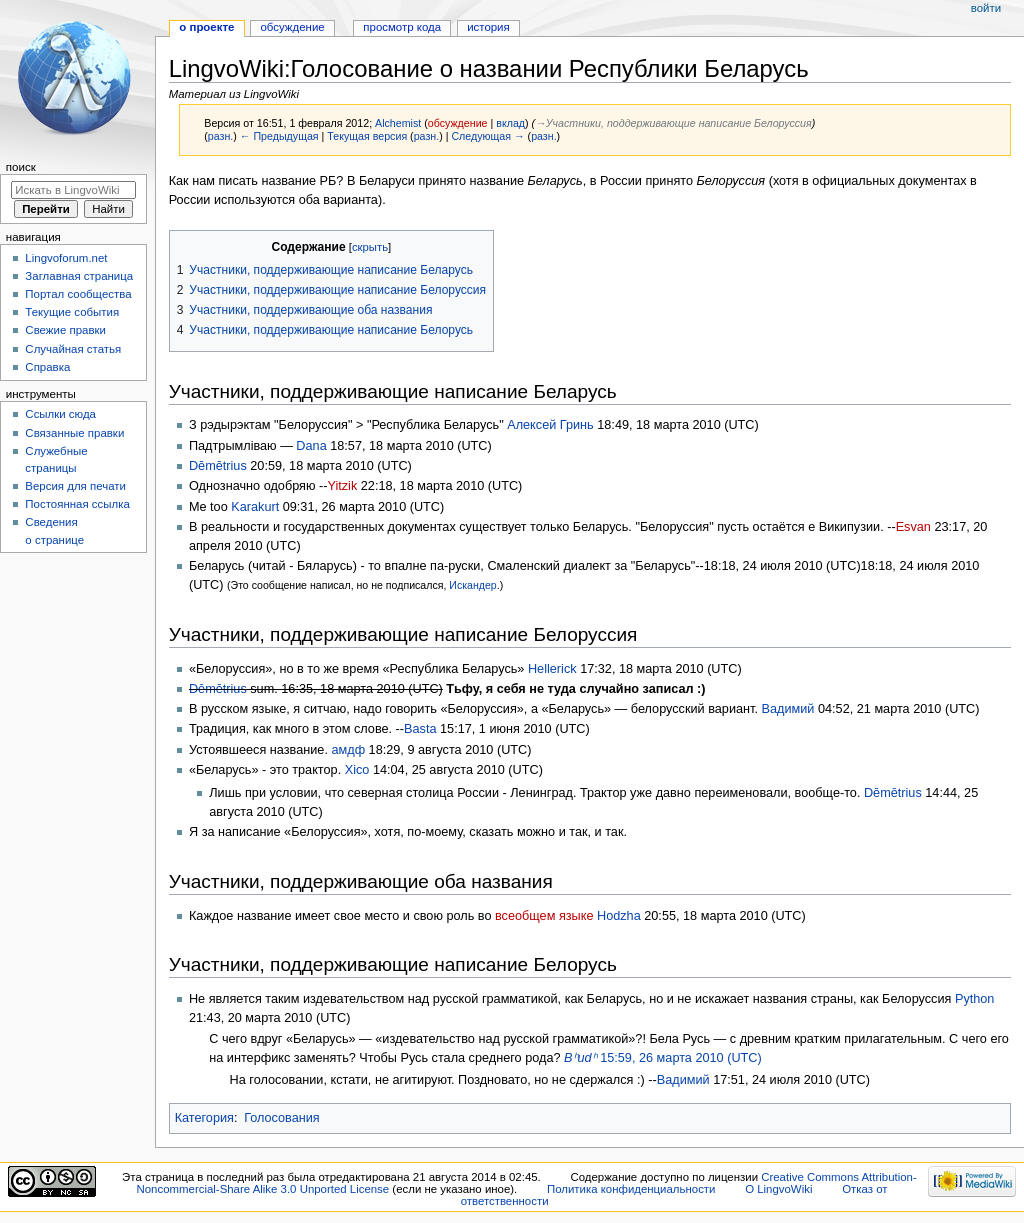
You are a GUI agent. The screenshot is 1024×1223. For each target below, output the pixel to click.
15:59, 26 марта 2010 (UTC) (663, 1058)
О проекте (206, 27)
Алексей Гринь (550, 425)
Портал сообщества (78, 294)
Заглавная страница (79, 276)
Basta (420, 729)
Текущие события (72, 312)
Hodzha (619, 916)
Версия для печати (75, 486)
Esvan (913, 527)
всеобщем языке (544, 916)
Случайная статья (73, 349)
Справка (47, 367)
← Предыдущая (279, 136)
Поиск (21, 167)
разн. (220, 136)
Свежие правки (65, 330)
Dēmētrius (218, 466)
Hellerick (552, 669)
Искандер (472, 585)
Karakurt (255, 507)
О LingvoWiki (778, 1189)
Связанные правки (74, 433)
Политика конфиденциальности (631, 1189)
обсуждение (458, 123)
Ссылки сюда (60, 414)
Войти (986, 8)
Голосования (282, 1118)
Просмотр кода (402, 27)
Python (975, 999)
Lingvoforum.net (66, 258)
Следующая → (487, 136)
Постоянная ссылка (77, 504)
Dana (311, 446)
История (488, 27)
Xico (357, 770)
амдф (348, 750)
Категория (204, 1118)
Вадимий (788, 709)
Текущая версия (367, 136)
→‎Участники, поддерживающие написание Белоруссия (673, 123)
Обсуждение (292, 27)
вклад (510, 123)
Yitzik (342, 486)
